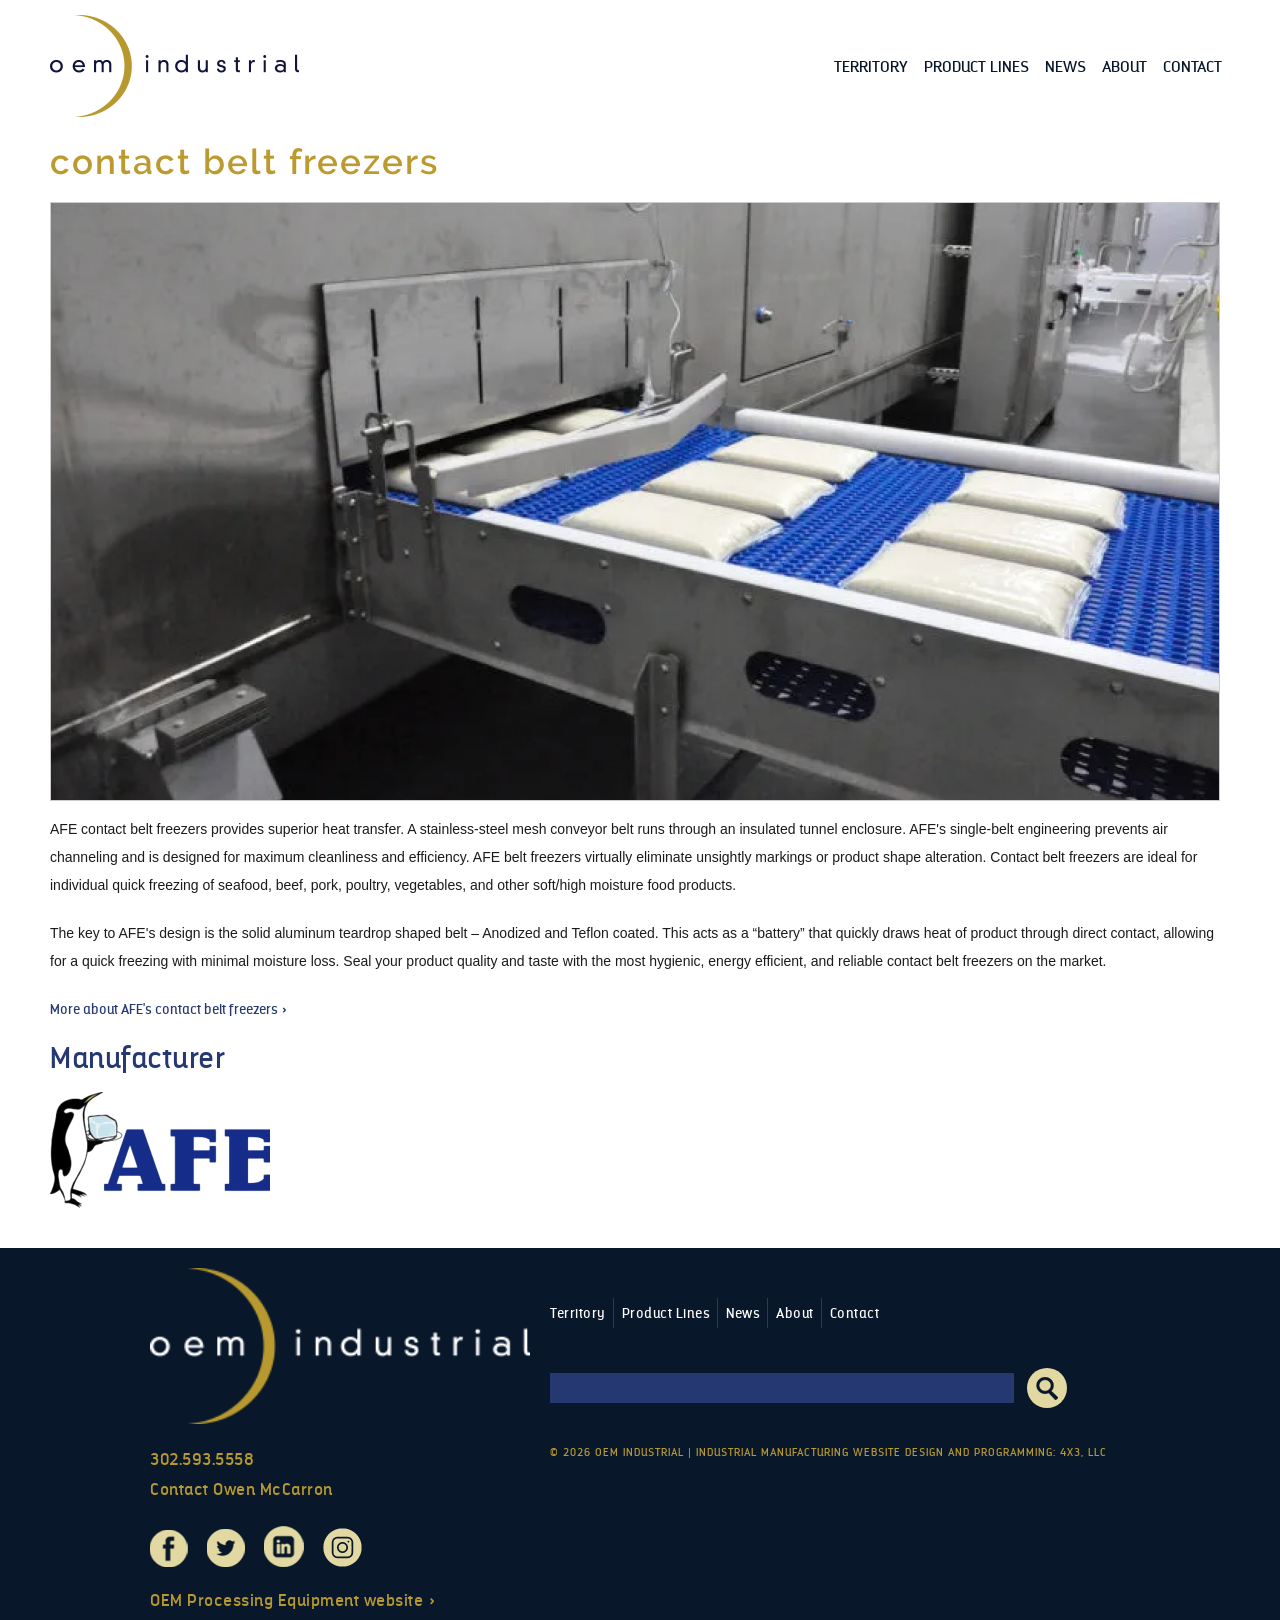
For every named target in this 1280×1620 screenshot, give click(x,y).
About (1124, 66)
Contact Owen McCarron (241, 1489)
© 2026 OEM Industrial (617, 1452)
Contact (1192, 66)
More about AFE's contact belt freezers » (169, 1009)
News (1065, 66)
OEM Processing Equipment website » (293, 1600)
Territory (871, 66)
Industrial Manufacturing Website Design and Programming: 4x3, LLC (901, 1452)
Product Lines (976, 66)
